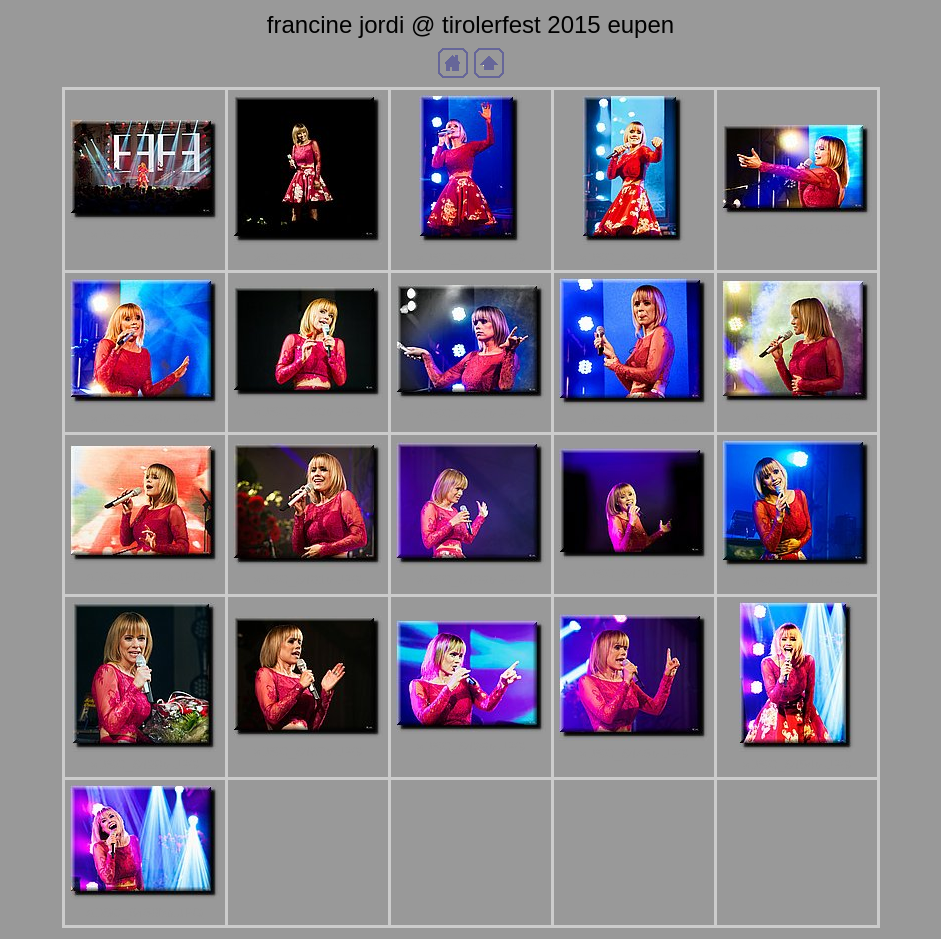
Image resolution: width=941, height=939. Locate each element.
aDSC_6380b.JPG (308, 411)
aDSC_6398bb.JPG (144, 576)
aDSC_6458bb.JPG (144, 912)
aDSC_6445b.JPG (634, 753)
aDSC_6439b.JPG (471, 746)
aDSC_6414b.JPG (797, 581)
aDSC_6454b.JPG (797, 764)
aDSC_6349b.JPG (634, 257)
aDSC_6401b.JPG (308, 579)
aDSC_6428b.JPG (145, 764)
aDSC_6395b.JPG (797, 417)
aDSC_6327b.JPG (308, 257)
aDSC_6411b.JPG (634, 573)
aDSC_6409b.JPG (471, 579)
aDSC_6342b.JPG (471, 257)
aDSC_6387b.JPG (471, 413)
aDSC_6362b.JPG (797, 229)
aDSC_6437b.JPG (308, 751)
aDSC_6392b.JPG (634, 419)
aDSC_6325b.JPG (145, 234)
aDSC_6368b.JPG (145, 418)
